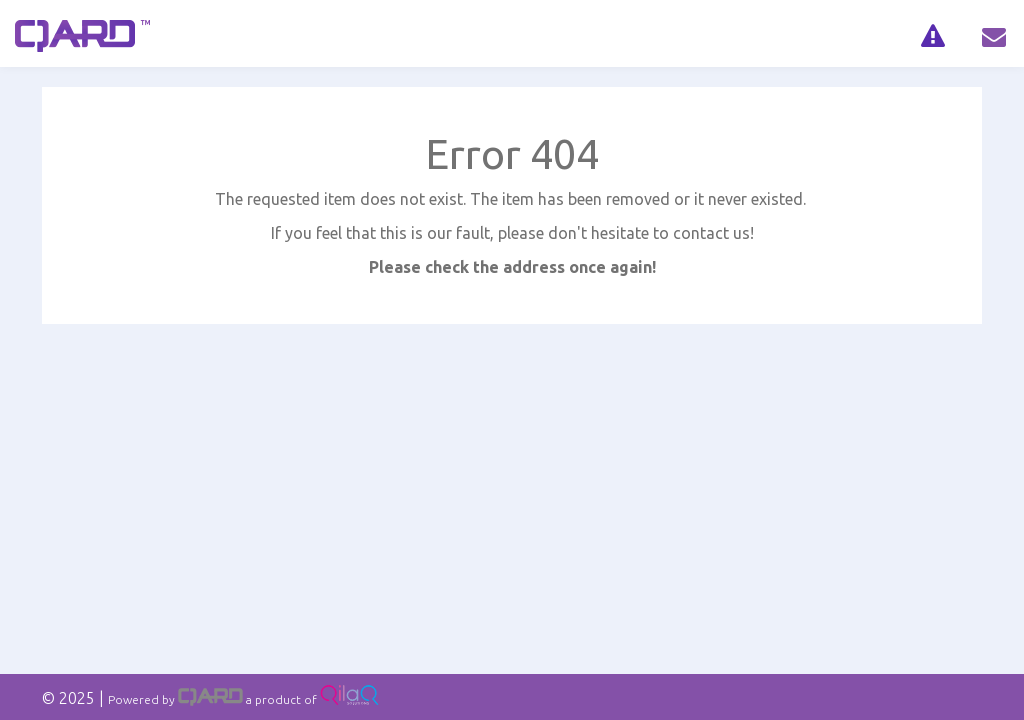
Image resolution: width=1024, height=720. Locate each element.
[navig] (932, 33)
